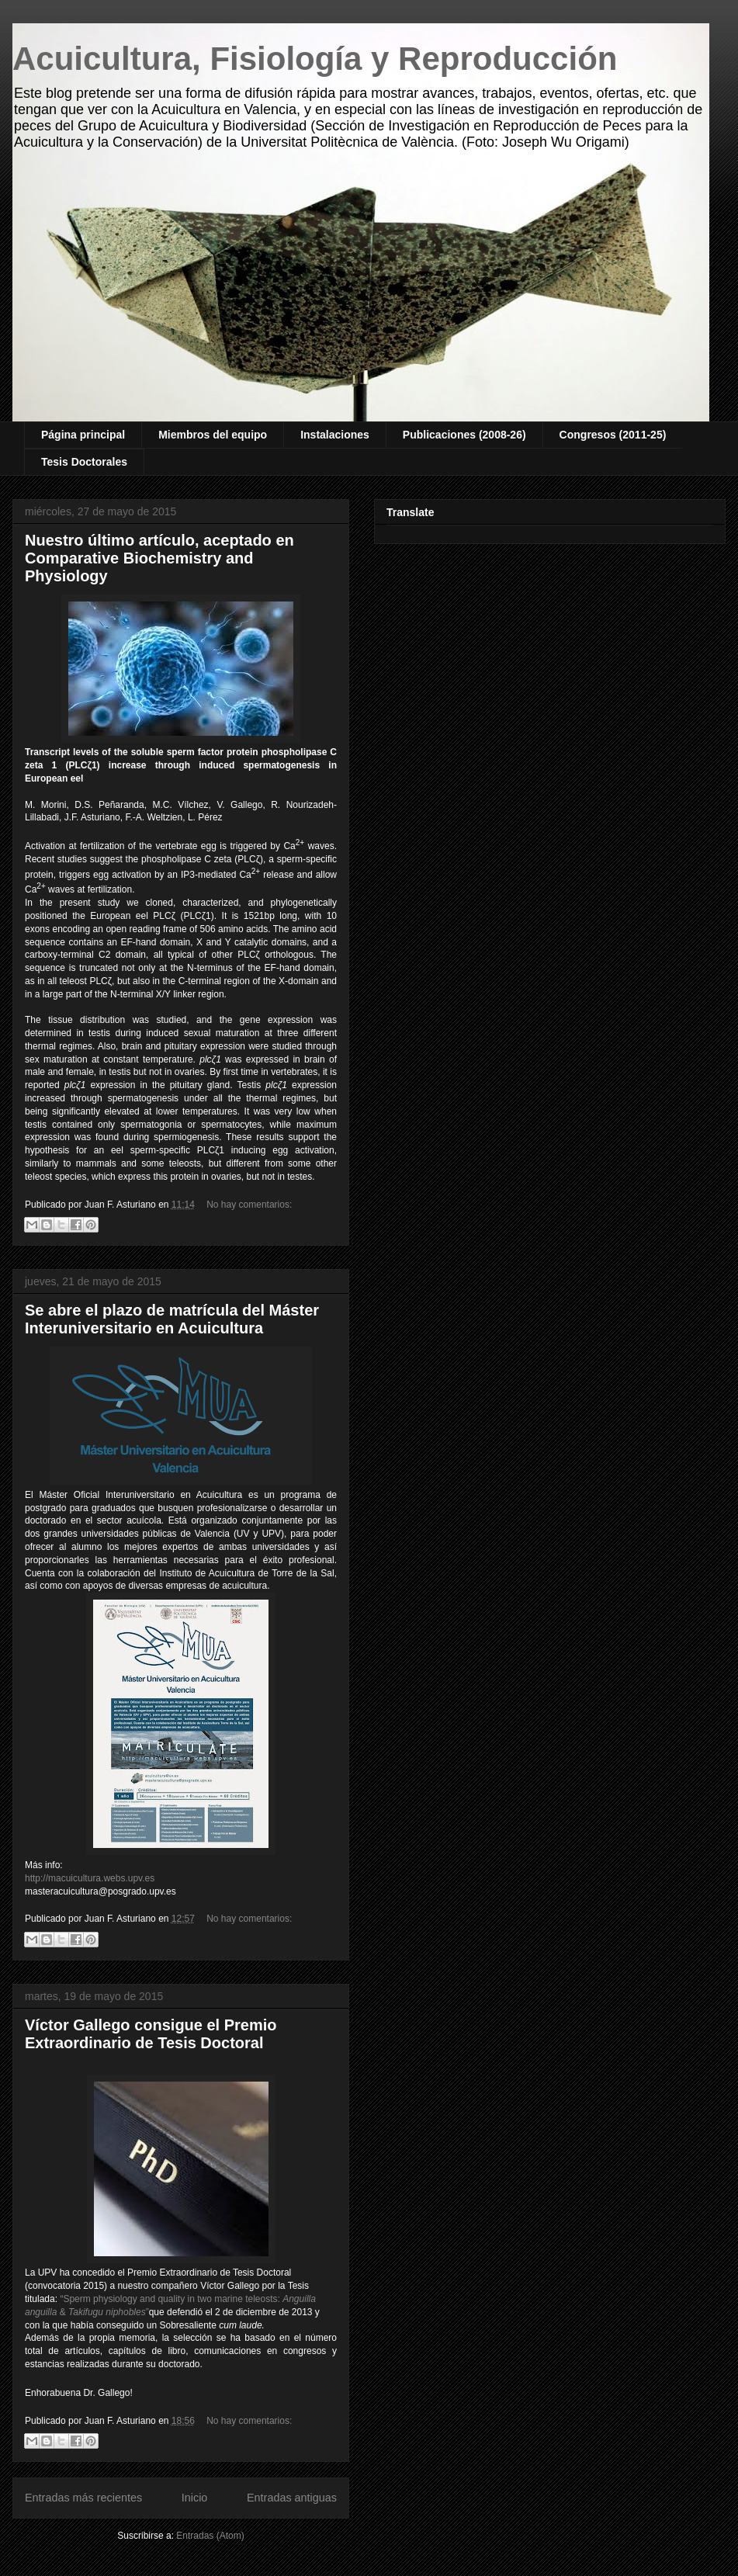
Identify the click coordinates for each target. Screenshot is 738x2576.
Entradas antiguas (292, 2497)
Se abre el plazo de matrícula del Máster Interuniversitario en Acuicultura (172, 1319)
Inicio (195, 2497)
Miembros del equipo (212, 434)
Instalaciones (334, 434)
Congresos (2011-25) (613, 434)
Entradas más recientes (83, 2497)
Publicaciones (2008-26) (464, 434)
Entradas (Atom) (210, 2535)
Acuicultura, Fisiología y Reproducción (314, 58)
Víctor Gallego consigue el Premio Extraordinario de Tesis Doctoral (151, 2033)
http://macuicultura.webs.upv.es (89, 1878)
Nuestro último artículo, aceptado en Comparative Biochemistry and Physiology (159, 558)
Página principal (83, 434)
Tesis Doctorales (84, 462)
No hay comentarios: (249, 1204)
